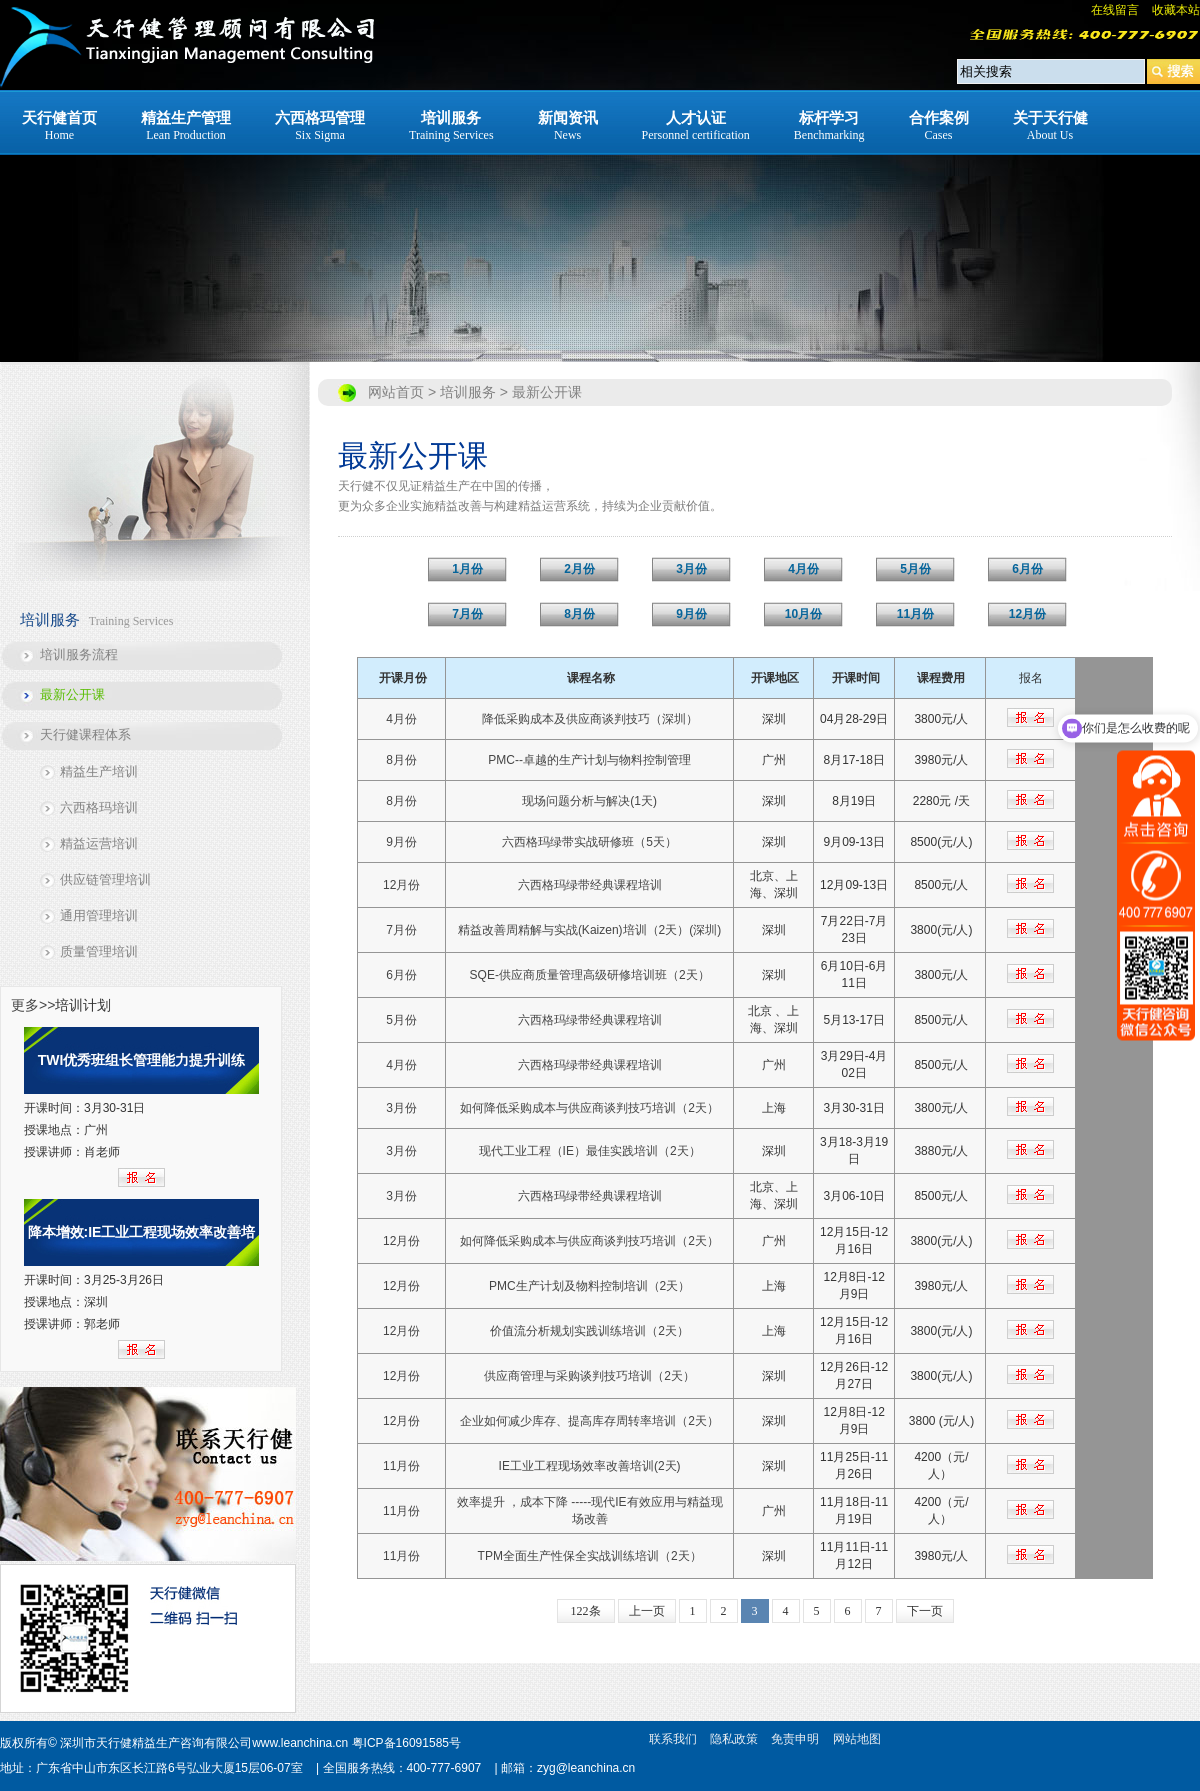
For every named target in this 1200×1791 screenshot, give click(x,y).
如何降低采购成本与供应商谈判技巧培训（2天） (589, 1108)
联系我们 (673, 1739)
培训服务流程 (79, 654)
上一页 (647, 1611)
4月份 (401, 719)
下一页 (925, 1611)
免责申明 (795, 1739)
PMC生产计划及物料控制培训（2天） (589, 1286)
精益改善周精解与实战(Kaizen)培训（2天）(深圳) (589, 930)
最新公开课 (72, 694)
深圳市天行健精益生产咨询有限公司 (156, 1743)
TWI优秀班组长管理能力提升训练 (142, 1060)
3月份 (401, 1108)
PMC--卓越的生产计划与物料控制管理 (589, 760)
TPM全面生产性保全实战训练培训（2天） (590, 1556)
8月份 (401, 760)
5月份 (401, 1020)
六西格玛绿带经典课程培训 (590, 885)
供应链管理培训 (105, 879)
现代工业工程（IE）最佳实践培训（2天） (590, 1151)
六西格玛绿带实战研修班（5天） (589, 842)
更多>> (33, 1005)
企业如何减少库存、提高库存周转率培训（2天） (589, 1421)
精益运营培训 (99, 843)
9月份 (401, 842)
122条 (586, 1611)
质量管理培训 (99, 951)
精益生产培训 (99, 771)
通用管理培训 (99, 915)
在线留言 (1115, 10)
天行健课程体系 (85, 734)
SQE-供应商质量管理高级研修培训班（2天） (590, 975)
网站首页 (396, 392)
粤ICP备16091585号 (406, 1743)
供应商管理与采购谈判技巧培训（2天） (589, 1376)
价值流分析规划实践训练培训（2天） (589, 1331)
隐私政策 (734, 1739)
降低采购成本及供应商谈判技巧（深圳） (590, 719)
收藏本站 (1176, 10)
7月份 (401, 930)
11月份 (401, 1466)
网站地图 (857, 1739)
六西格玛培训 (99, 807)
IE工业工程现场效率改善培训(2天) (590, 1466)
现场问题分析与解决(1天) (589, 801)
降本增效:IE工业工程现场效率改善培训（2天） (142, 1245)
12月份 (401, 885)
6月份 (401, 975)
